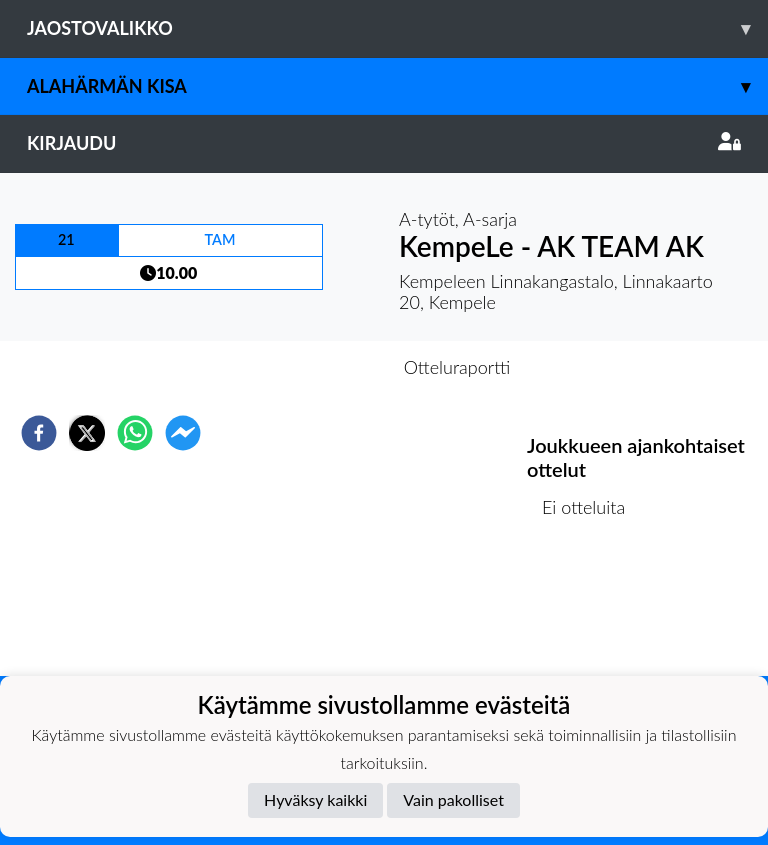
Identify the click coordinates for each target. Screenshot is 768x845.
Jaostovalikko (397, 28)
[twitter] (87, 433)
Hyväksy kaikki (315, 799)
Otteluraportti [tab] (457, 367)
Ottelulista (591, 608)
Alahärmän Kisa (397, 86)
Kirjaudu (384, 143)
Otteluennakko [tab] (315, 367)
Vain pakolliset (453, 799)
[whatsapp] (135, 433)
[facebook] (39, 433)
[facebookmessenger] (183, 433)
